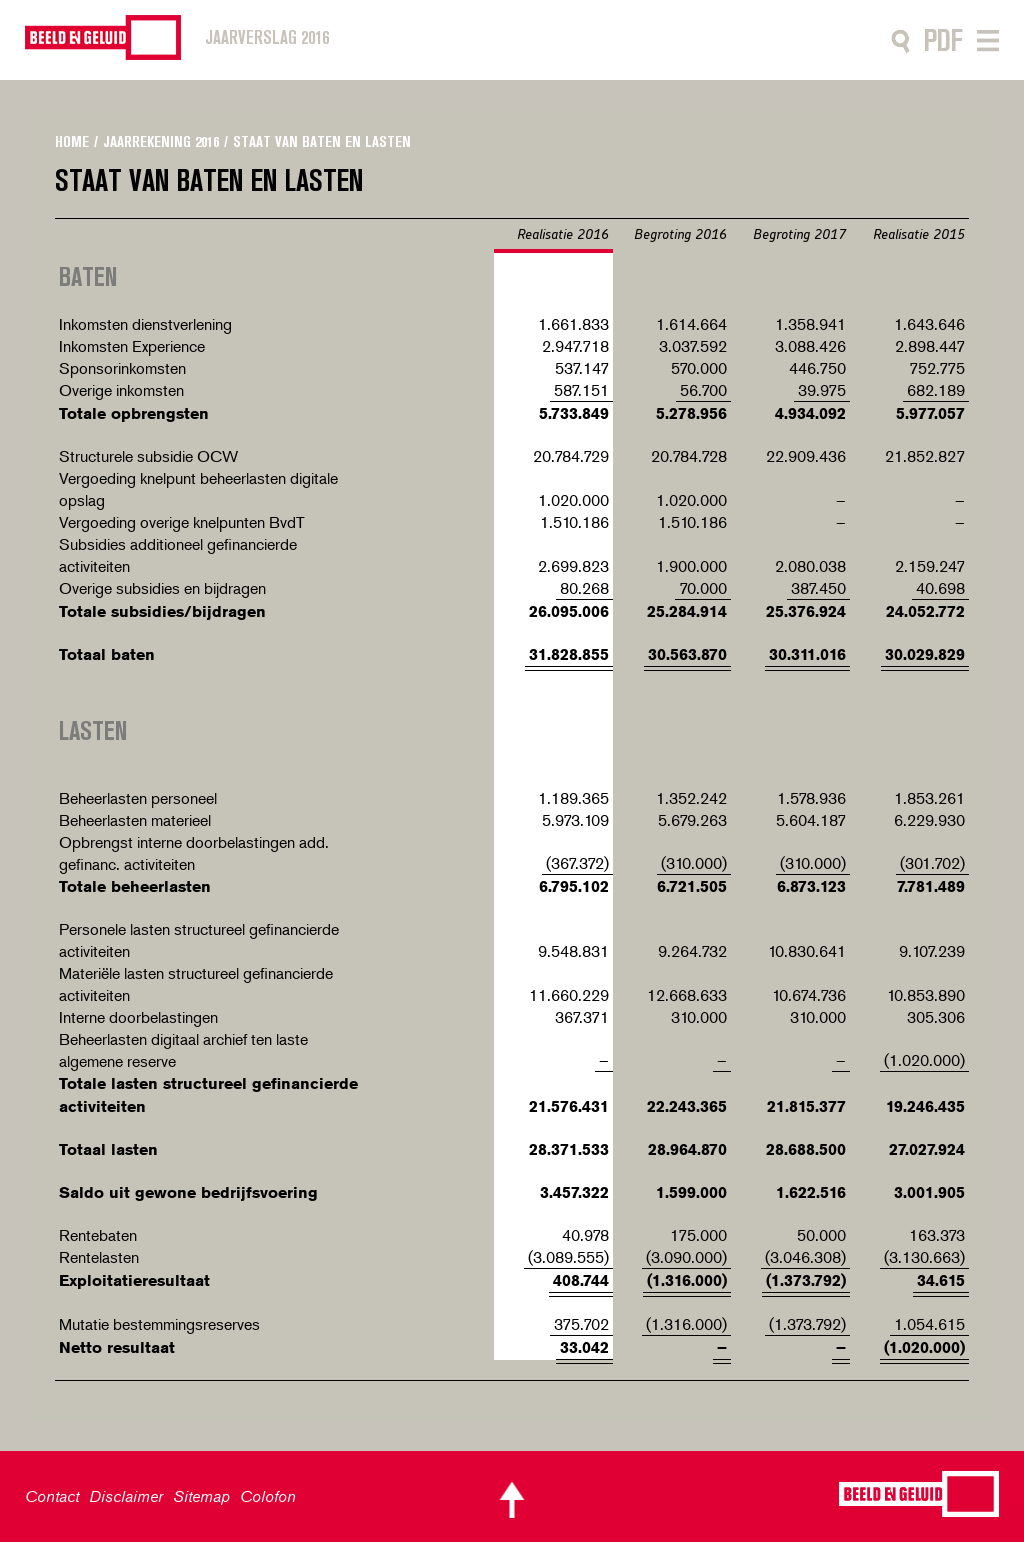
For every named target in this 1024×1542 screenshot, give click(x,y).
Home (72, 141)
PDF (943, 40)
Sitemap (201, 1496)
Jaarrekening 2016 (161, 141)
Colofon (268, 1496)
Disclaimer (126, 1496)
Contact (52, 1496)
